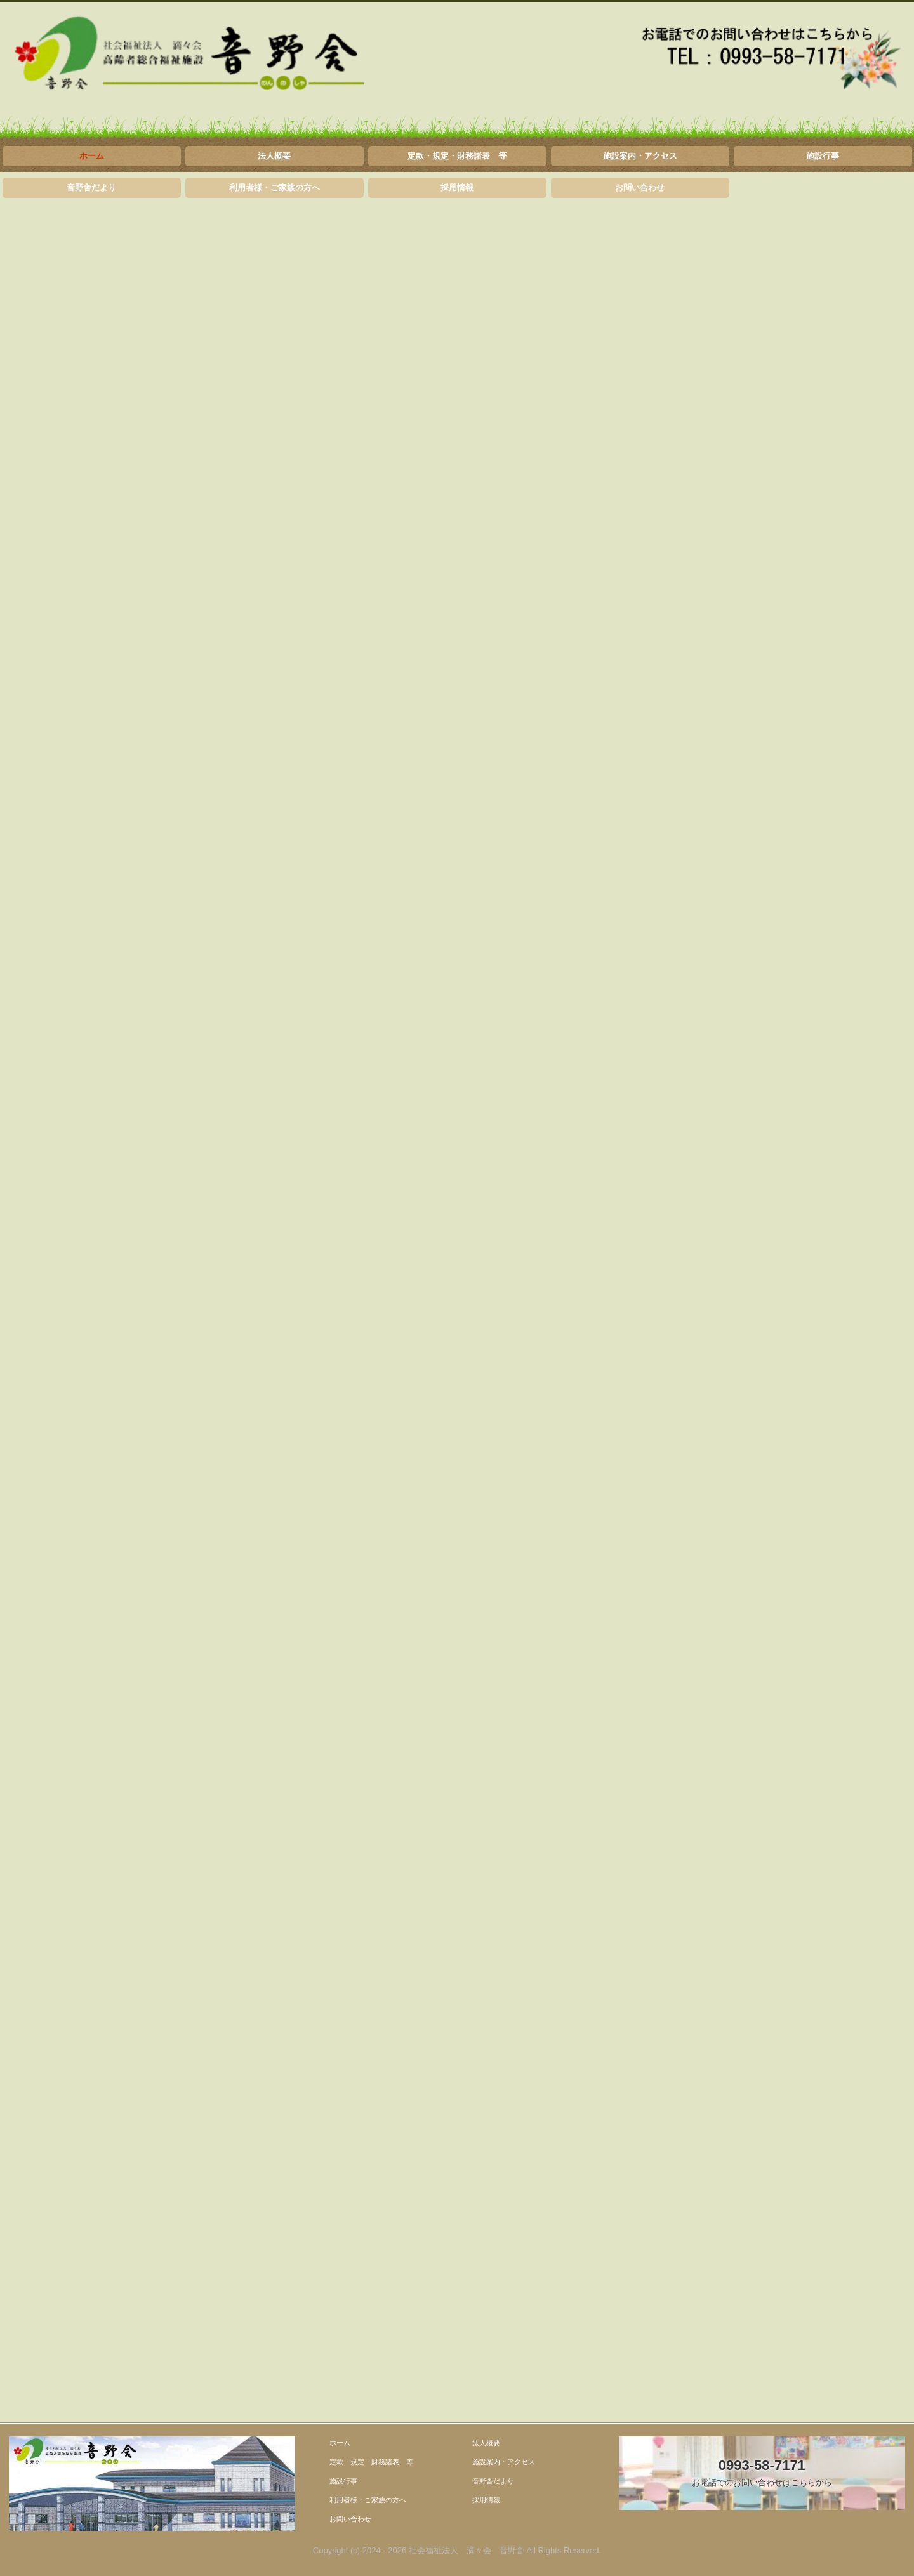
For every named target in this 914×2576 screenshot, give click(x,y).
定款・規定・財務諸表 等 (457, 156)
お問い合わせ (640, 187)
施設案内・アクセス (640, 156)
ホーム (91, 156)
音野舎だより (91, 187)
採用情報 (457, 187)
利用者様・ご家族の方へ (274, 187)
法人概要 (274, 156)
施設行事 (822, 156)
